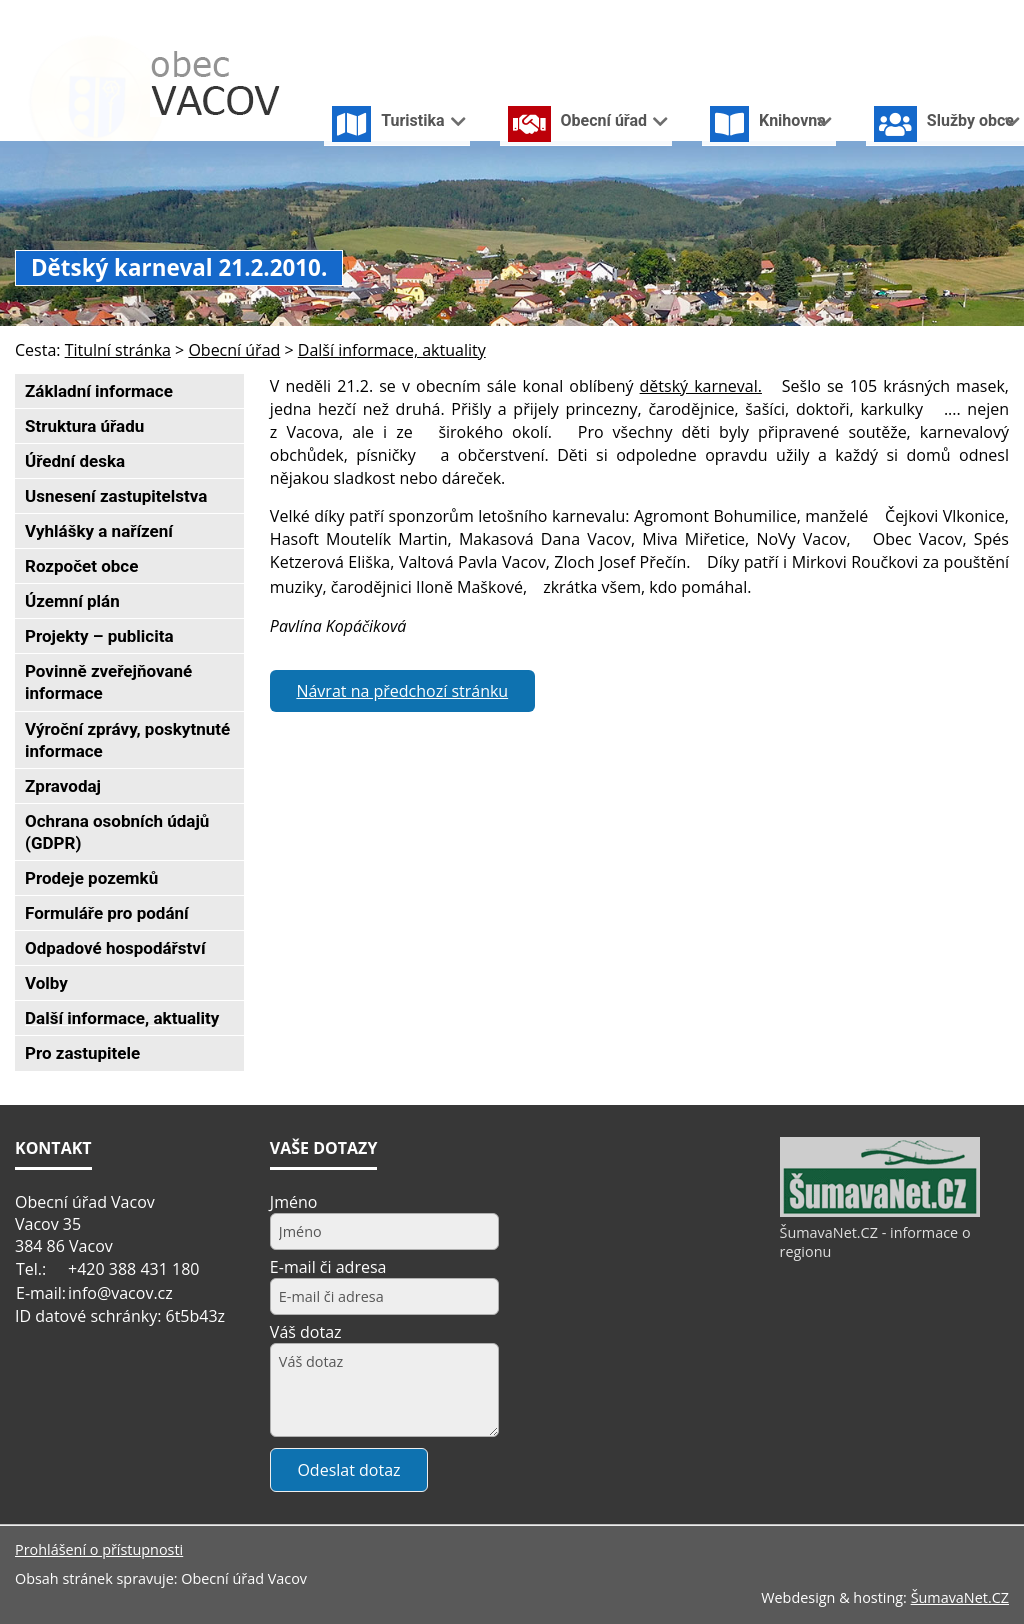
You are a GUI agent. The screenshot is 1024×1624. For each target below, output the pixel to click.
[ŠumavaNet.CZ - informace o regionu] (880, 1212)
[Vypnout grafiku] (934, 18)
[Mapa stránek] (967, 18)
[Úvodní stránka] (903, 18)
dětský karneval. (701, 386)
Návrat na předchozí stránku (402, 691)
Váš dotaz (306, 1332)
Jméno (294, 1202)
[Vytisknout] (1000, 18)
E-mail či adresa (328, 1267)
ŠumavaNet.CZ (960, 1597)
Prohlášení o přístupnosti (99, 1549)
